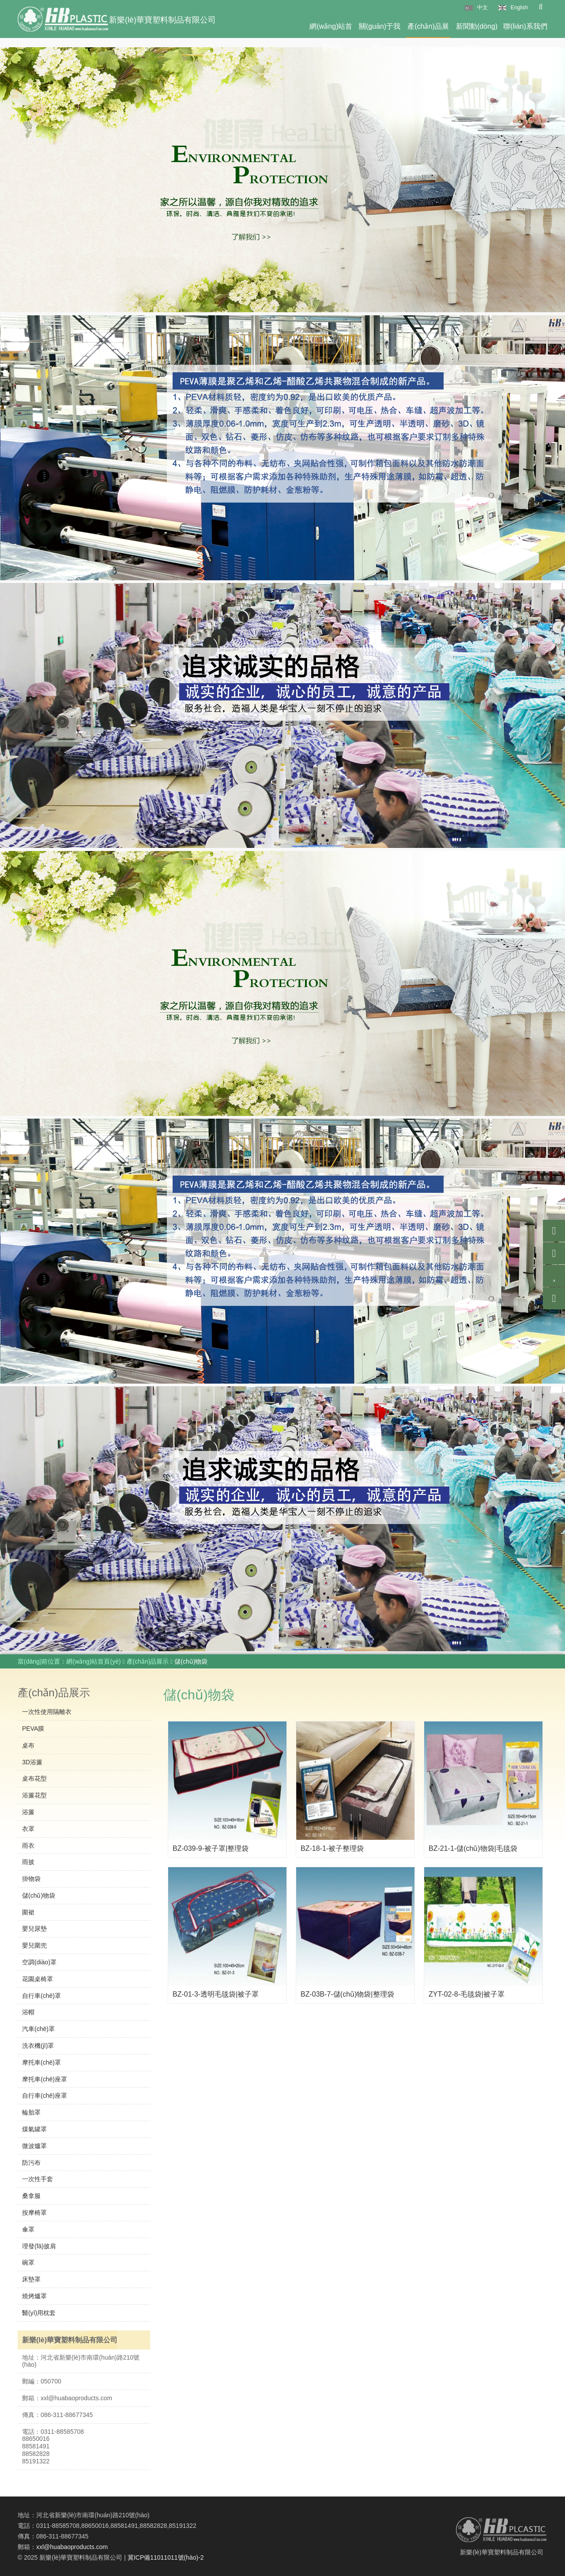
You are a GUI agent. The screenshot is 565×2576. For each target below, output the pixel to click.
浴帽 (28, 2012)
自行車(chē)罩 (41, 1995)
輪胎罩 (31, 2112)
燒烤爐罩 (34, 2296)
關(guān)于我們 (379, 30)
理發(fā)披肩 (39, 2246)
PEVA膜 (33, 1728)
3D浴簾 (32, 1762)
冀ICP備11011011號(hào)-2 (166, 2557)
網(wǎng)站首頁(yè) (330, 30)
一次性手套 (37, 2179)
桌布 (28, 1745)
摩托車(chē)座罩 (44, 2079)
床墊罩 (31, 2279)
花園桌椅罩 (37, 1978)
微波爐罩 (34, 2145)
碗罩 (28, 2262)
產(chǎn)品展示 (427, 30)
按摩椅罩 (34, 2212)
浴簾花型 (34, 1795)
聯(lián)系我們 (525, 26)
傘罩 (28, 2229)
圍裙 (28, 1912)
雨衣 (28, 1845)
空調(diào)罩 (39, 1962)
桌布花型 (34, 1778)
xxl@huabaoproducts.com (72, 2546)
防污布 (31, 2162)
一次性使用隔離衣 (47, 1711)
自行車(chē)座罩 (44, 2095)
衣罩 (28, 1828)
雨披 (28, 1861)
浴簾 (28, 1812)
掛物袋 (31, 1878)
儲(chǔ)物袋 (38, 1895)
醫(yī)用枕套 (39, 2312)
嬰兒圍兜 (34, 1945)
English (519, 7)
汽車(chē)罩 (38, 2028)
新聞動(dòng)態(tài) (476, 30)
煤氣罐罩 (34, 2129)
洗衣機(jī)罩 (38, 2045)
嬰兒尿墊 (34, 1928)
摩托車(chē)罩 (41, 2062)
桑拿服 (31, 2195)
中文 (482, 7)
